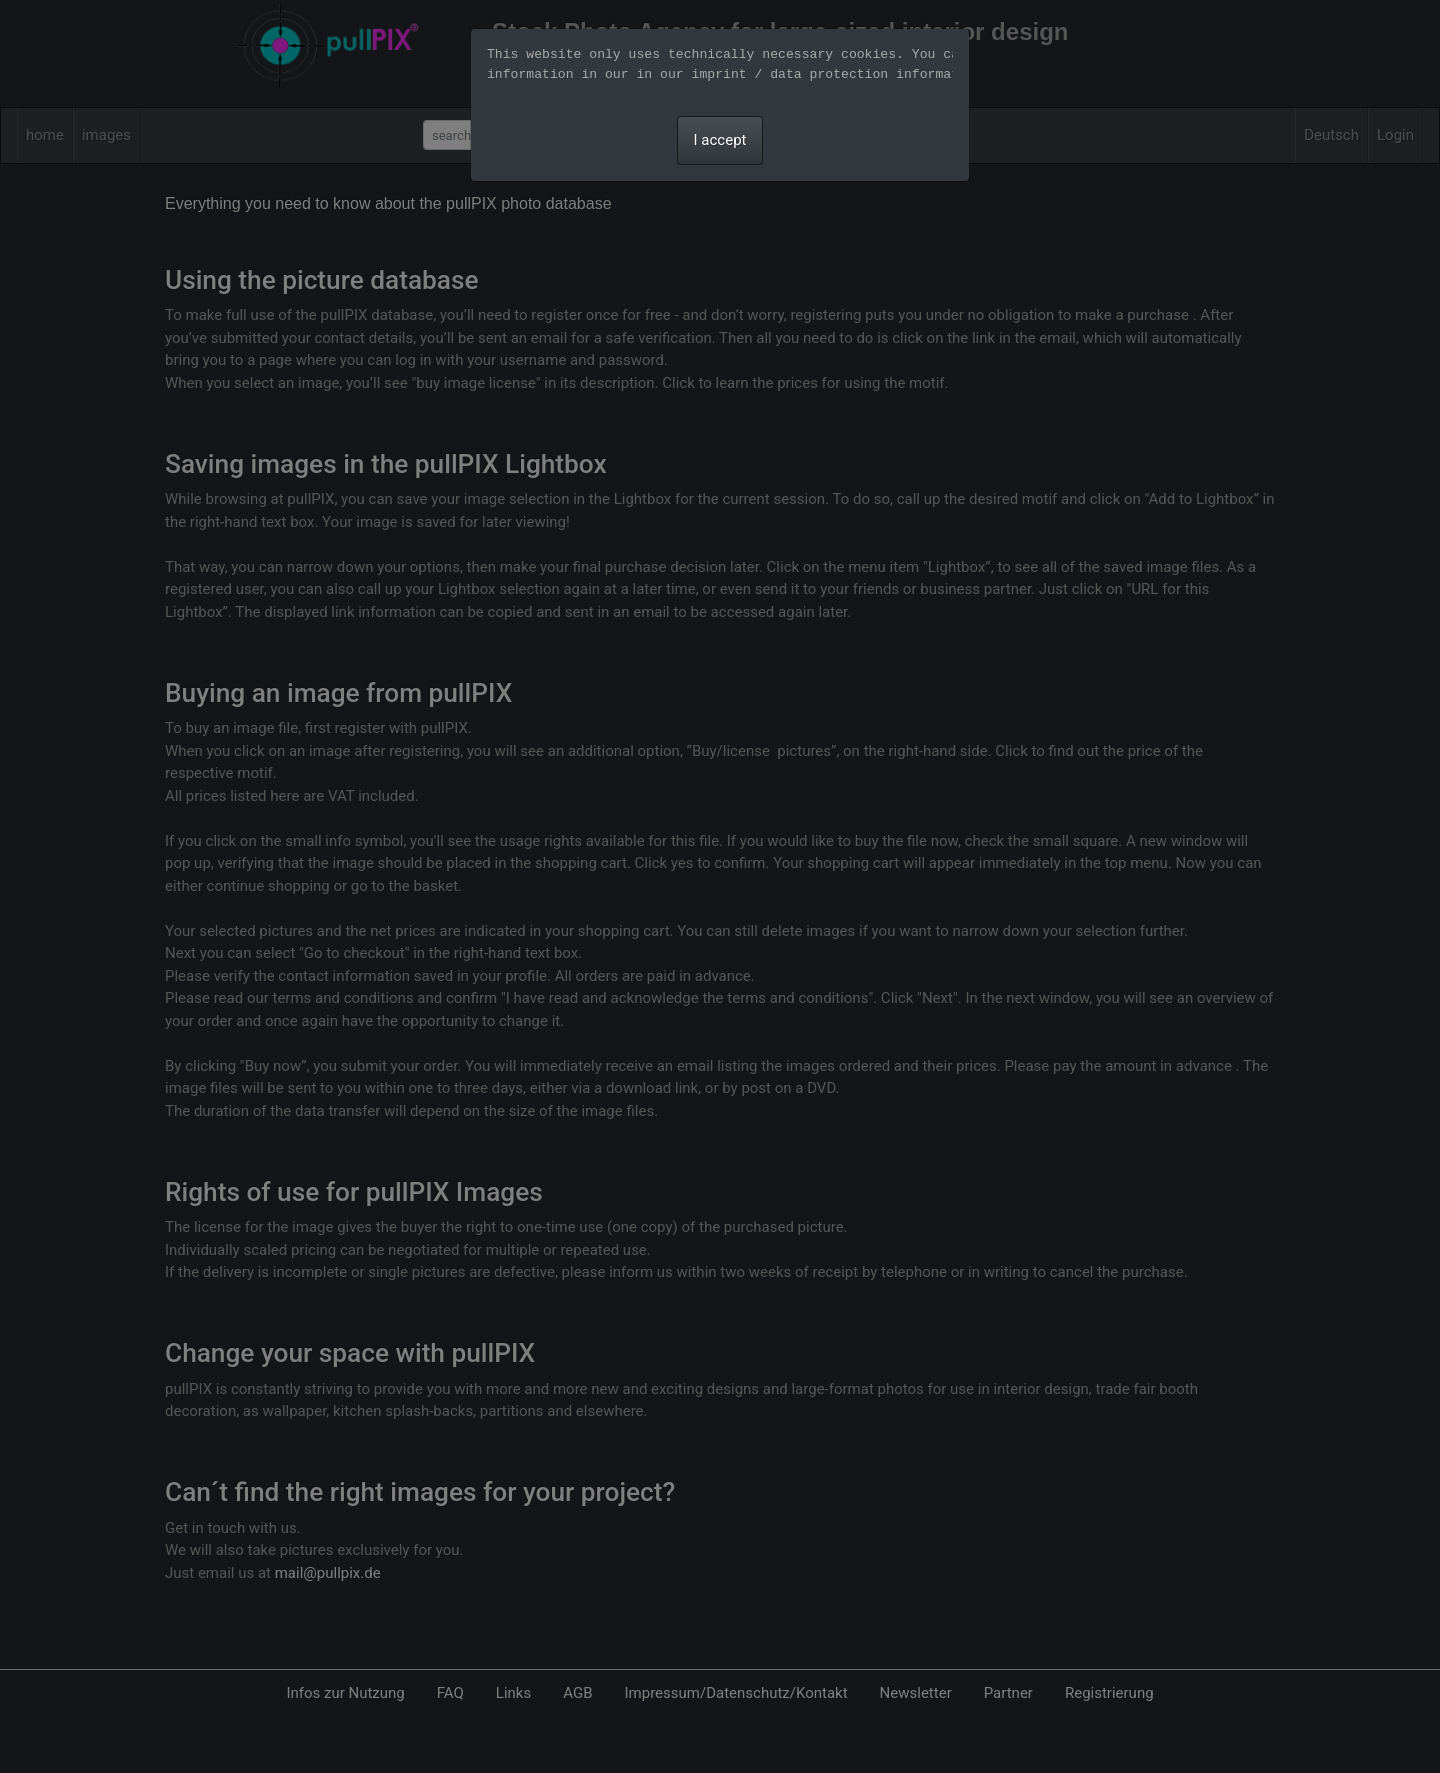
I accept (720, 140)
